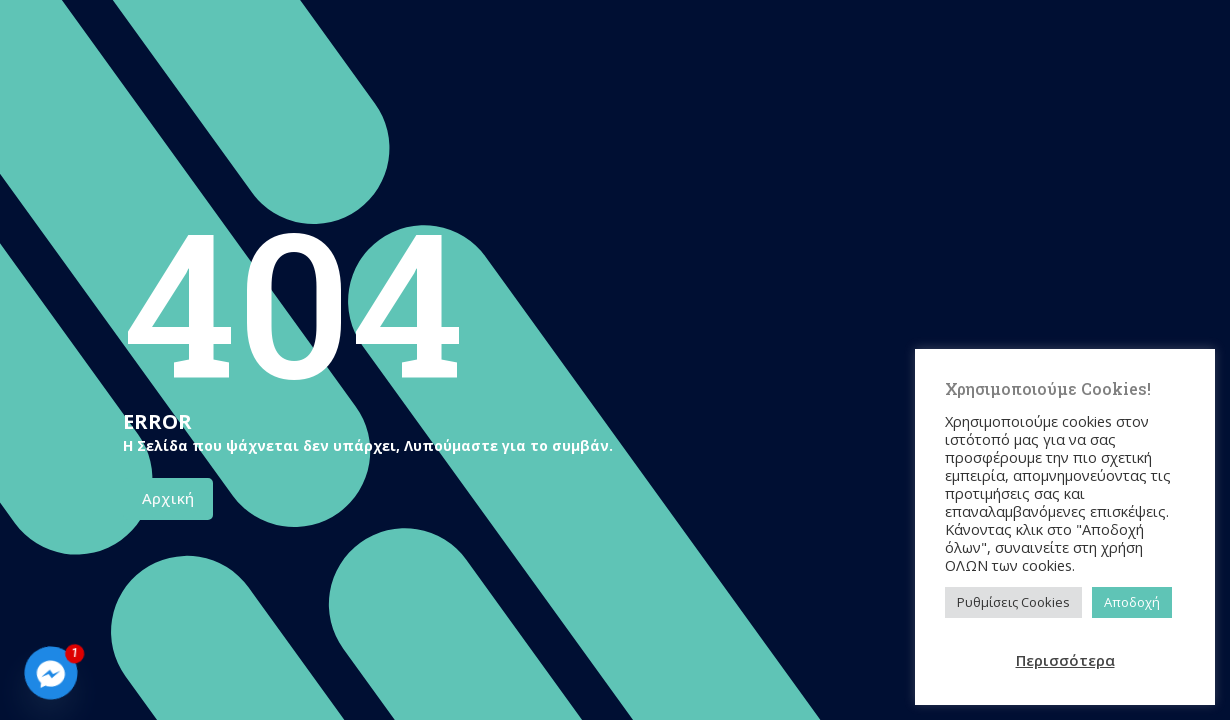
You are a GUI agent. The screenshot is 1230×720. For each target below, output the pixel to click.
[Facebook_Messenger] (51, 673)
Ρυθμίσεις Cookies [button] (1013, 602)
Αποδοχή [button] (1132, 602)
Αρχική (168, 498)
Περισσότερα (1065, 660)
